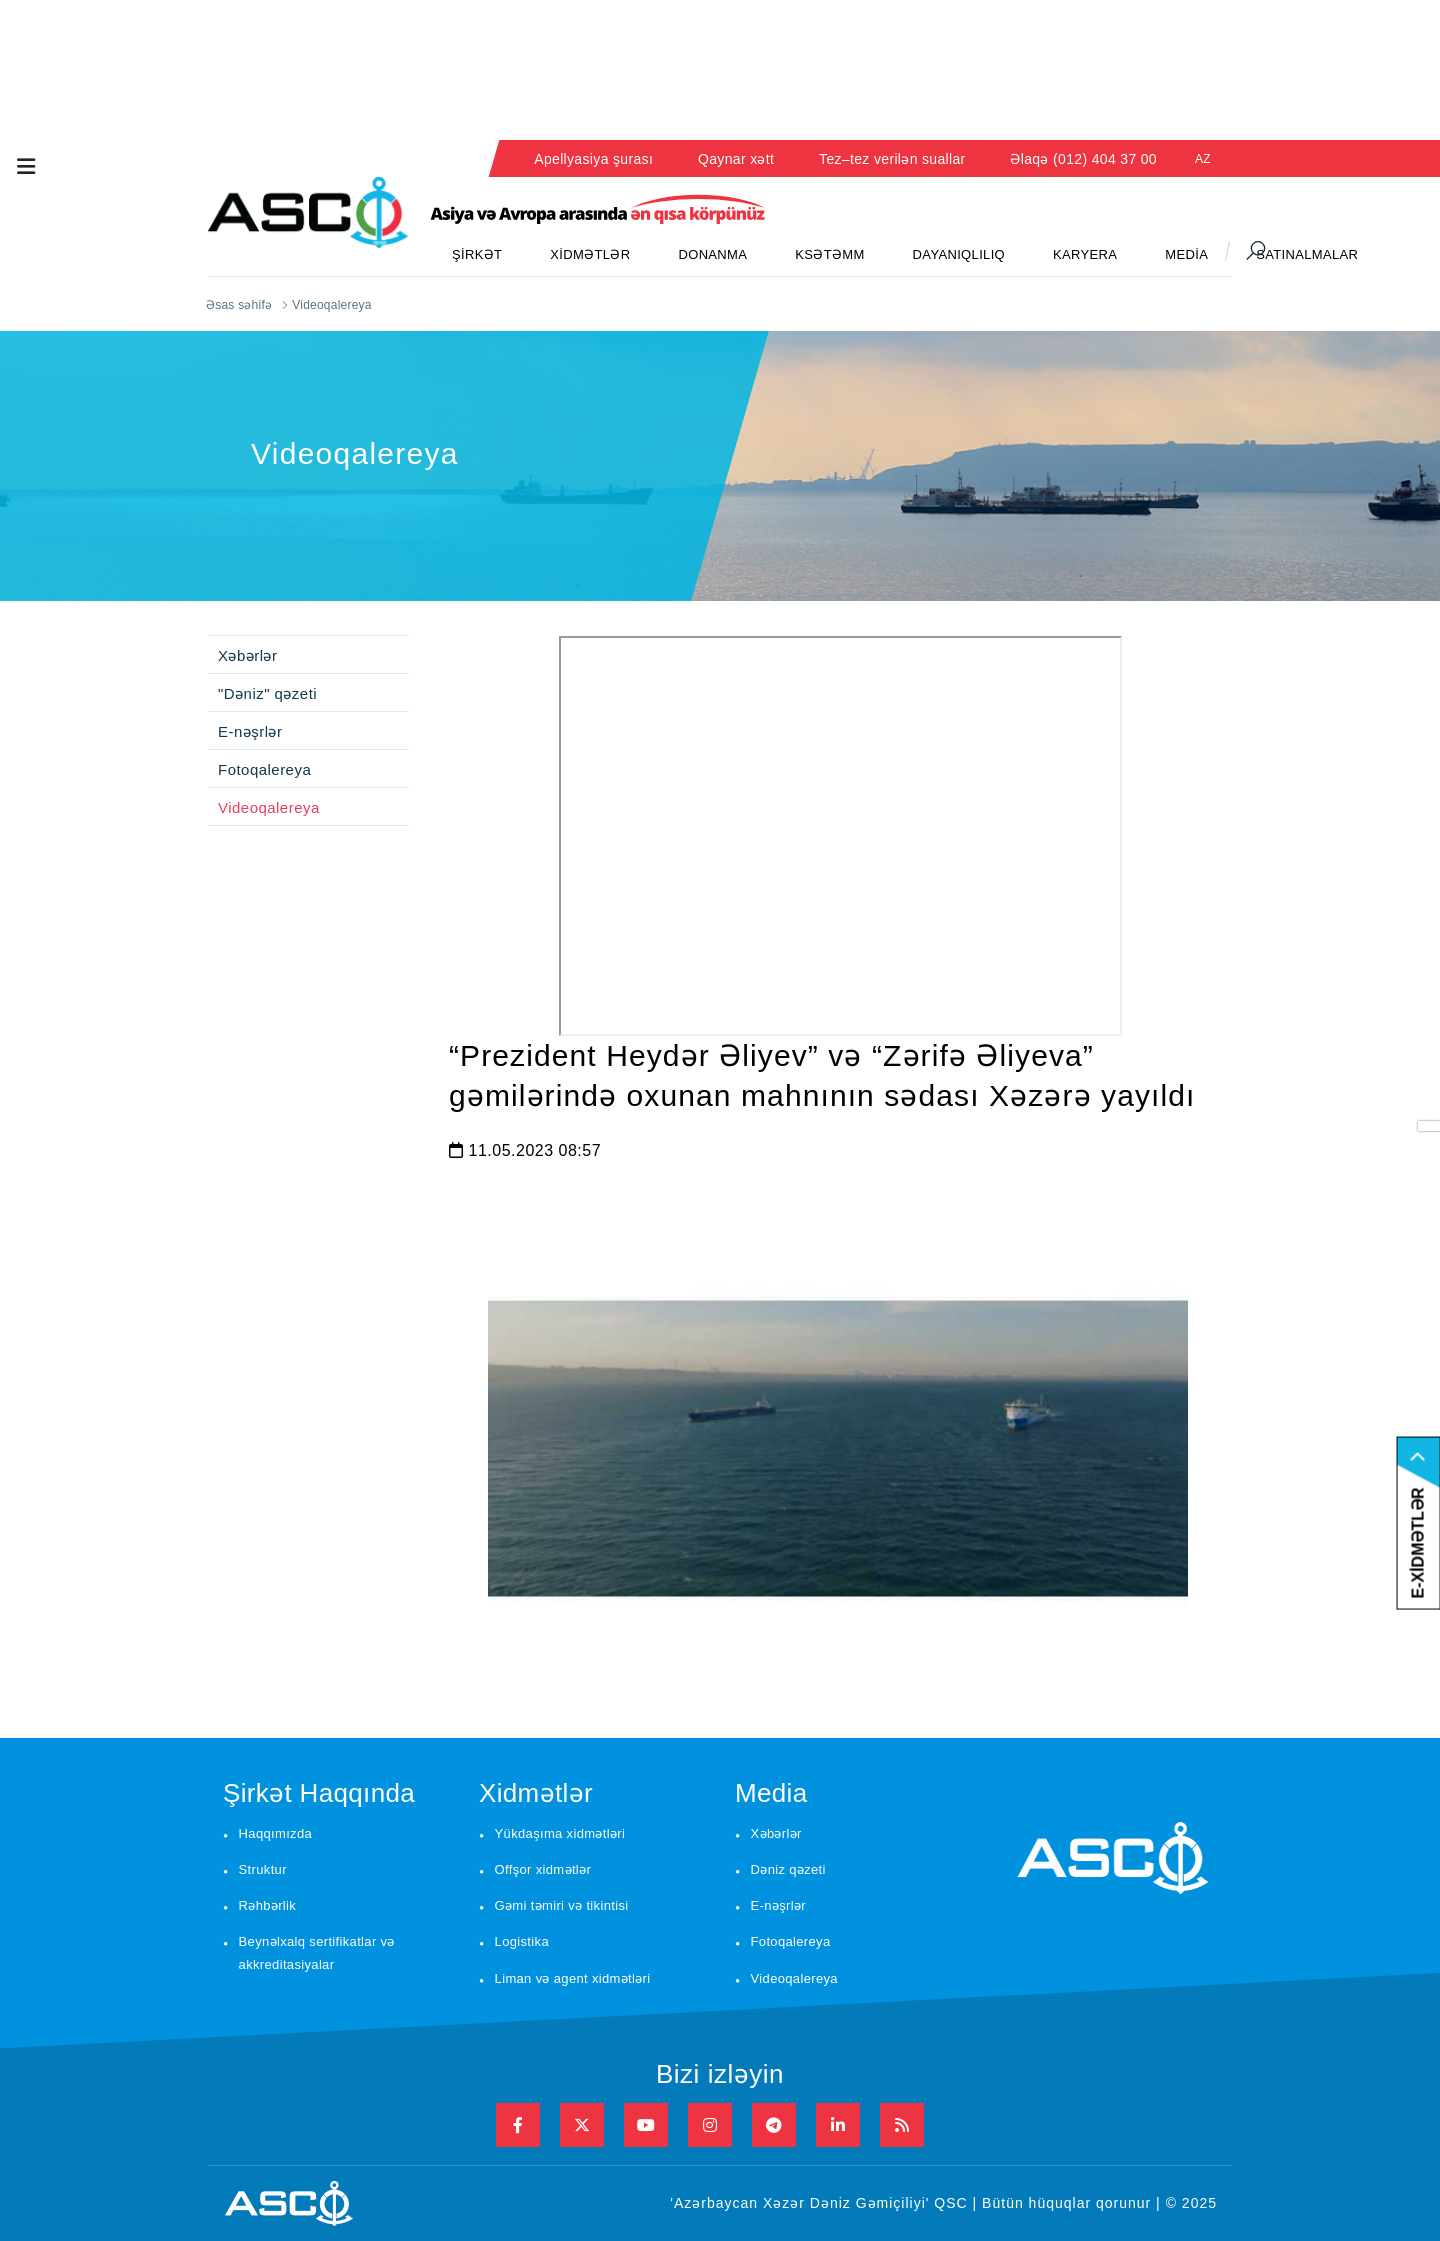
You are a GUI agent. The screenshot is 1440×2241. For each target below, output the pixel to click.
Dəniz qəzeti (788, 1869)
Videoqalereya (269, 807)
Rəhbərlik (268, 1905)
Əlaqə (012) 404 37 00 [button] (1083, 159)
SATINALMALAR (1307, 254)
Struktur (263, 1869)
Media (771, 1793)
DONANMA (712, 254)
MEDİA (1186, 254)
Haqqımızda (276, 1833)
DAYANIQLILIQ (959, 254)
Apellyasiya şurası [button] (593, 159)
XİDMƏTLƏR (590, 254)
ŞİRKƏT (477, 254)
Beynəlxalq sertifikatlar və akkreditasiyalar (317, 1953)
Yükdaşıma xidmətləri (560, 1833)
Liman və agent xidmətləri (573, 1978)
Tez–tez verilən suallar (892, 159)
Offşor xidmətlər (543, 1869)
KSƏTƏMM (829, 254)
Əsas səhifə (239, 305)
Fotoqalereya (264, 769)
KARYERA (1085, 254)
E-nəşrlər (250, 731)
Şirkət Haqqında (319, 1793)
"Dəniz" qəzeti (267, 693)
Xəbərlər (247, 655)
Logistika (522, 1941)
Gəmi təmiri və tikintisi (562, 1905)
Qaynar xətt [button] (736, 159)
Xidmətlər (536, 1793)
